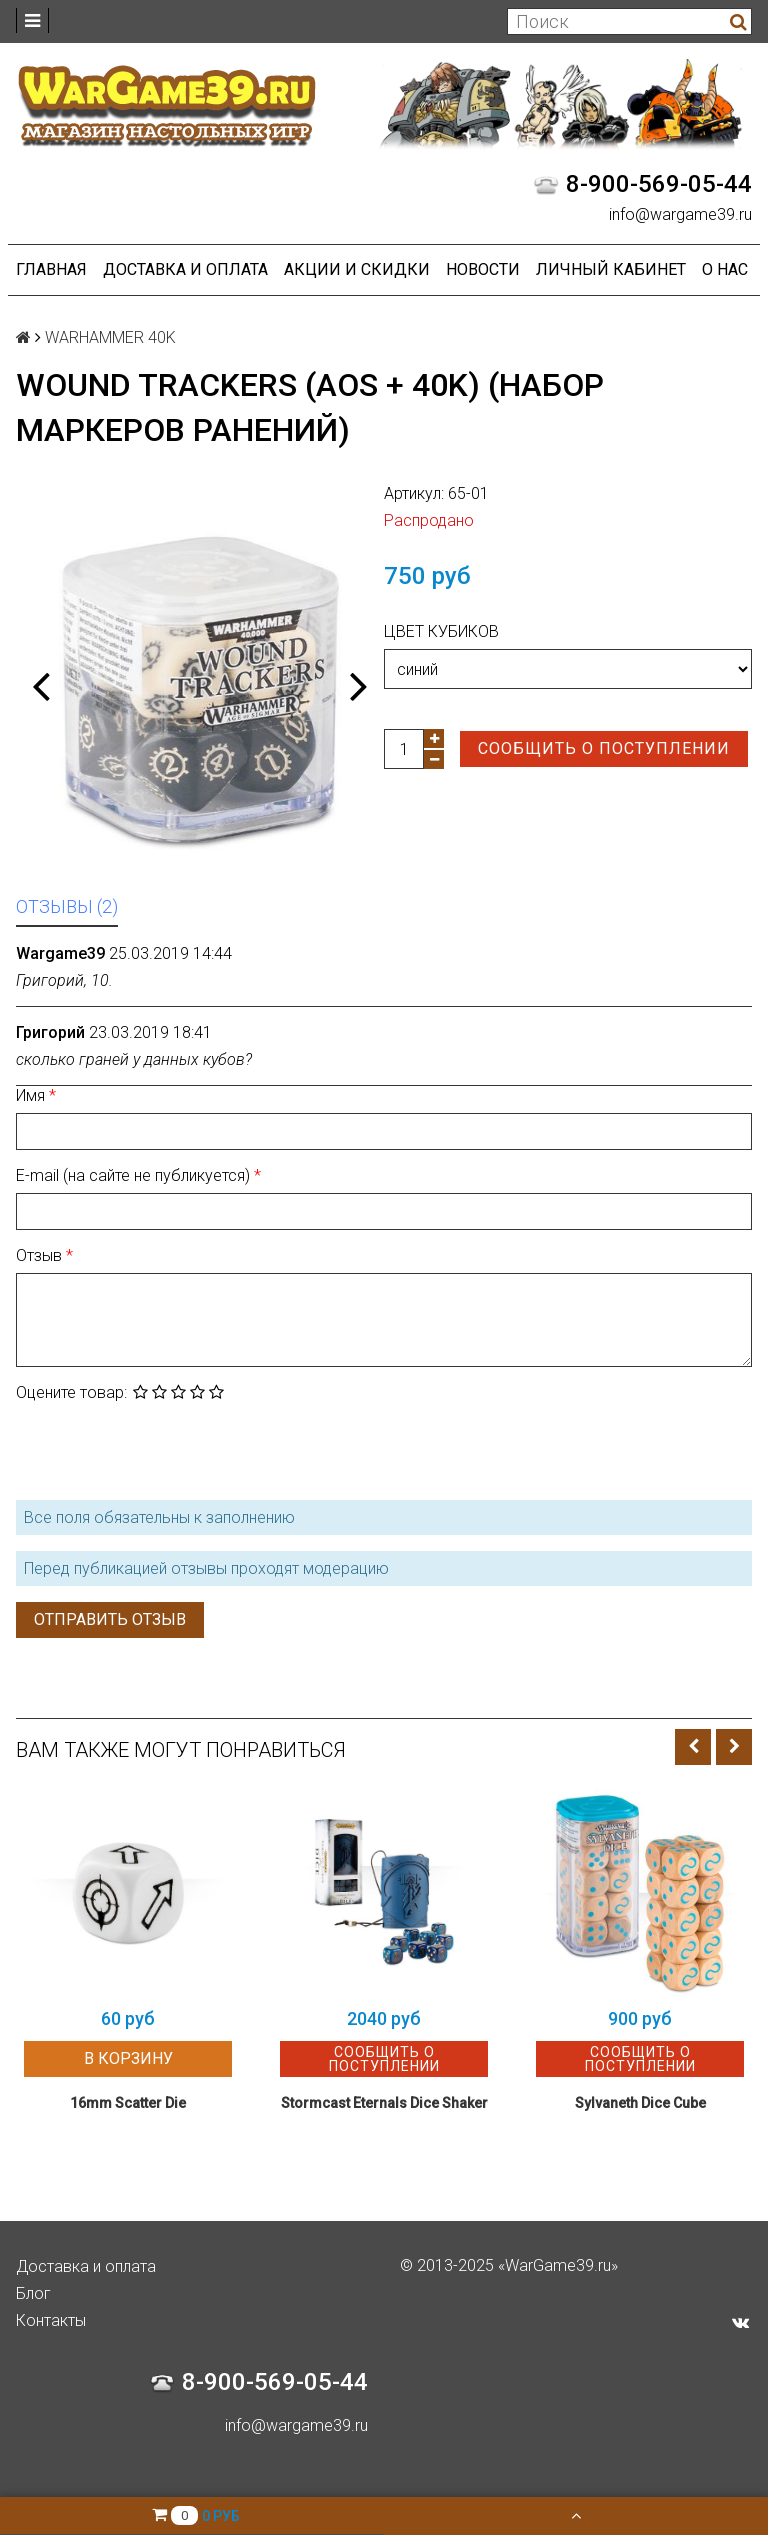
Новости (483, 269)
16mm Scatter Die (128, 2103)
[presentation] (168, 1449)
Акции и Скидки (357, 269)
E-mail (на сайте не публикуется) (135, 1175)
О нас (725, 269)
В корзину (128, 2058)
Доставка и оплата (185, 269)
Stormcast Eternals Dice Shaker (384, 2103)
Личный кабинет (611, 269)
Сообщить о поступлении (604, 748)
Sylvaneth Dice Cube (640, 2103)
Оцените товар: (71, 1392)
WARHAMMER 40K (110, 337)
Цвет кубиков (441, 631)
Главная (51, 269)
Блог (33, 2293)
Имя (32, 1095)
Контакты (51, 2320)
